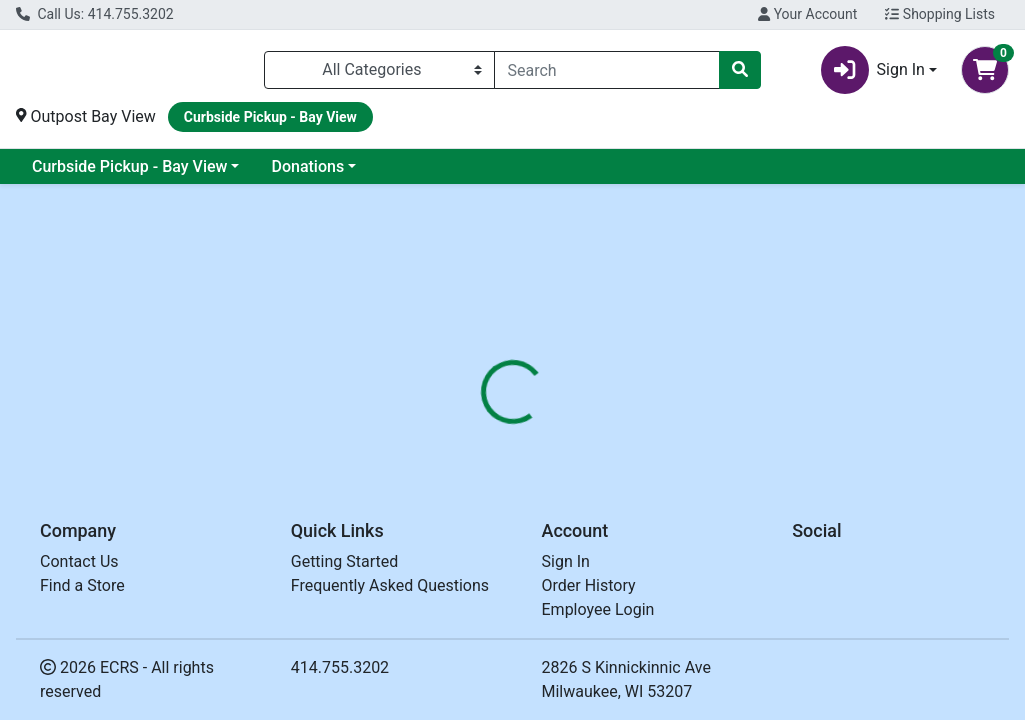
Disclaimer (570, 449)
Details (481, 449)
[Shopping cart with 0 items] (985, 74)
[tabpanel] (726, 564)
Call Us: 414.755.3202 (95, 14)
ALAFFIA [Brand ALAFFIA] (657, 567)
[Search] (606, 74)
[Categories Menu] (379, 74)
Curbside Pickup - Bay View (129, 174)
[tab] (481, 449)
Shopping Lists (940, 14)
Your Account (807, 14)
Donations (307, 174)
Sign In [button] (873, 74)
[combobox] (606, 74)
